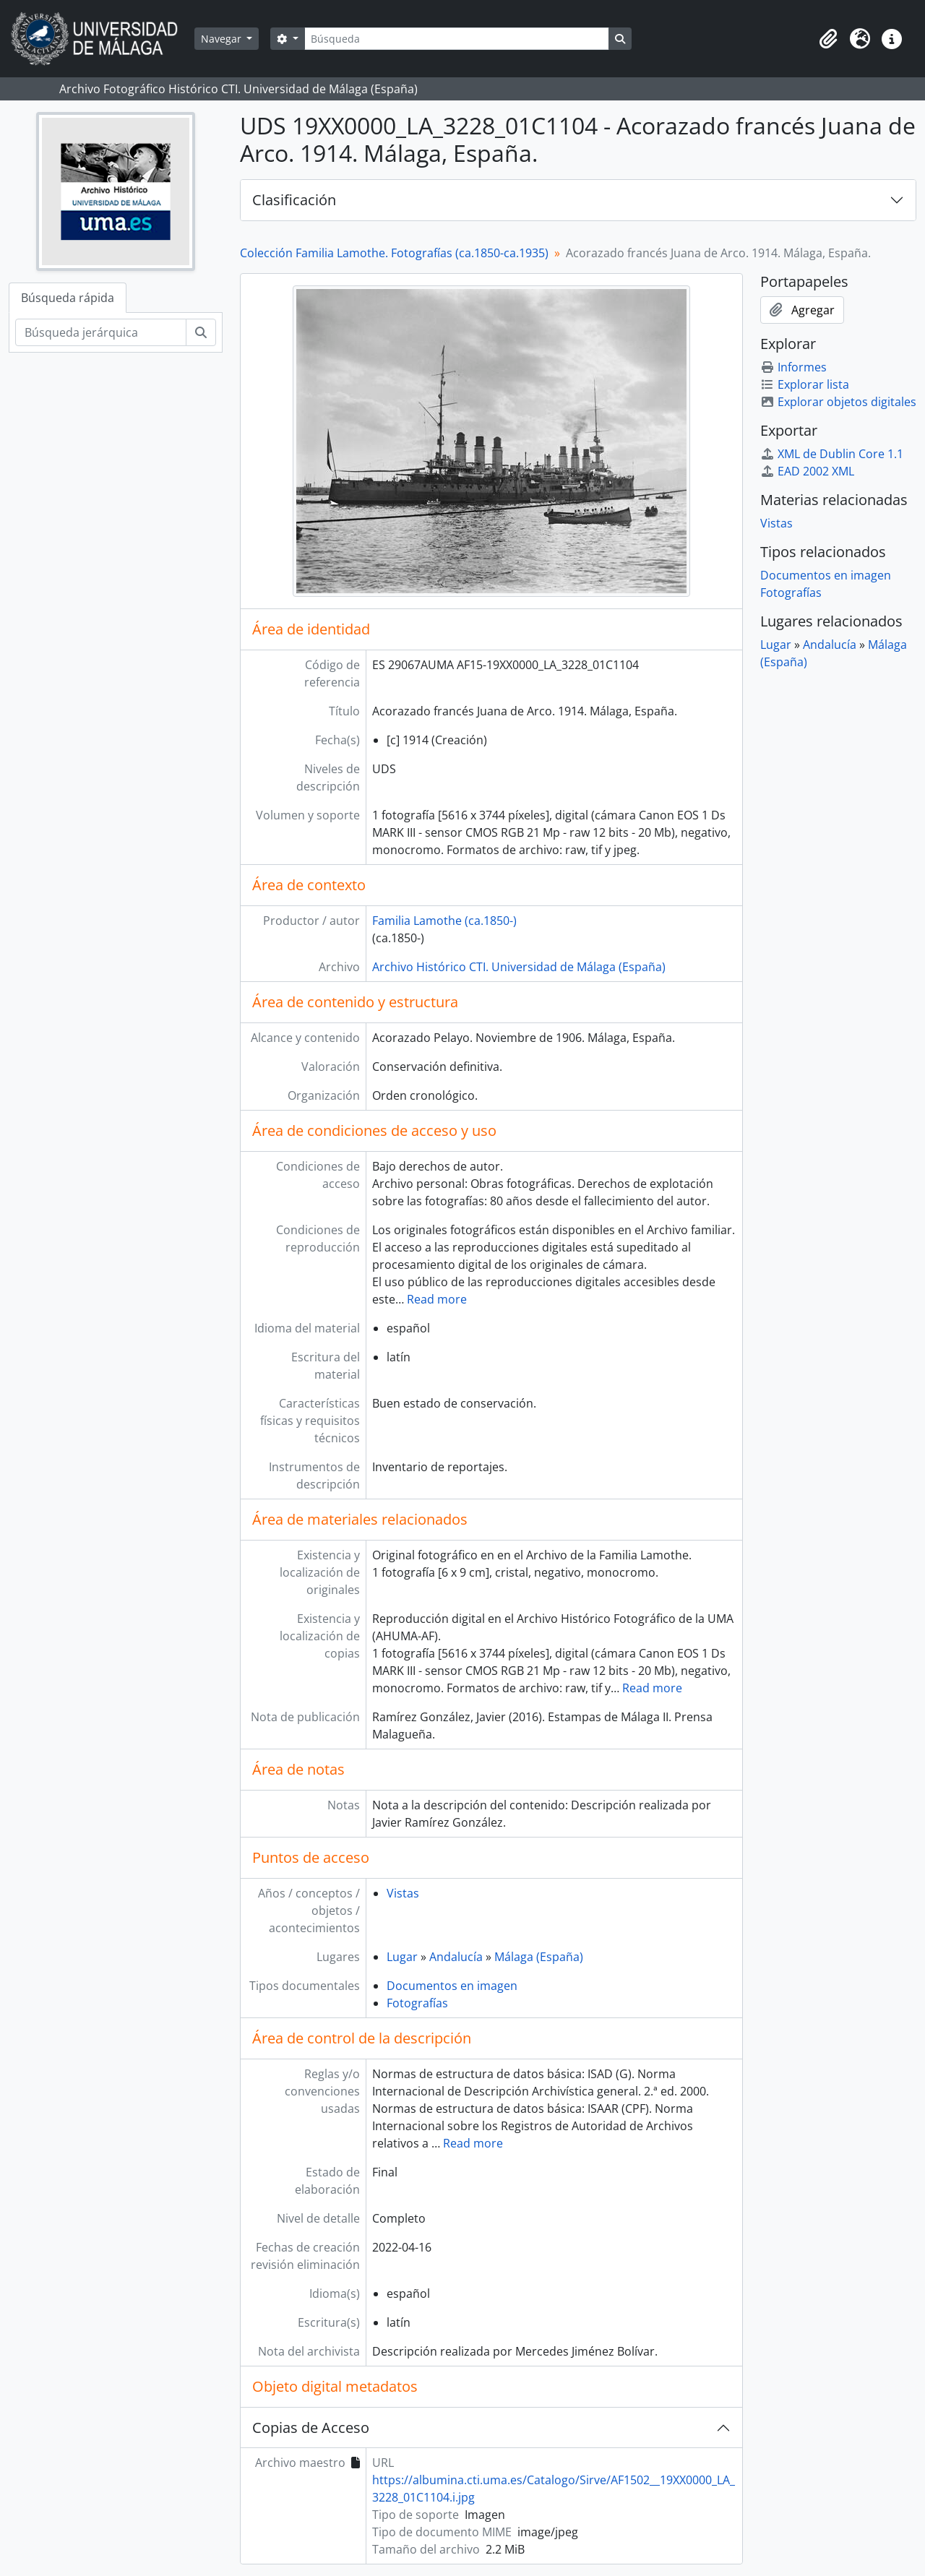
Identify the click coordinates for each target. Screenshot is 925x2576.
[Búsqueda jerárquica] (100, 332)
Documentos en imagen (452, 1986)
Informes (793, 367)
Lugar (402, 1957)
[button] (828, 39)
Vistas (403, 1893)
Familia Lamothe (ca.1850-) (444, 921)
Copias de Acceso (310, 2427)
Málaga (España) (538, 1957)
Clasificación (294, 200)
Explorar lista (804, 384)
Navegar (222, 39)
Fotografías (417, 2003)
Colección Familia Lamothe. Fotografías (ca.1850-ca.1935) (394, 253)
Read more (437, 1299)
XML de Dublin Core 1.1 (831, 454)
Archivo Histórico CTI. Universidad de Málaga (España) (519, 967)
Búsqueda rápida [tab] (67, 298)
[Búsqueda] (456, 38)
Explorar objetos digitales (838, 402)
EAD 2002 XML (807, 471)
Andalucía (456, 1957)
